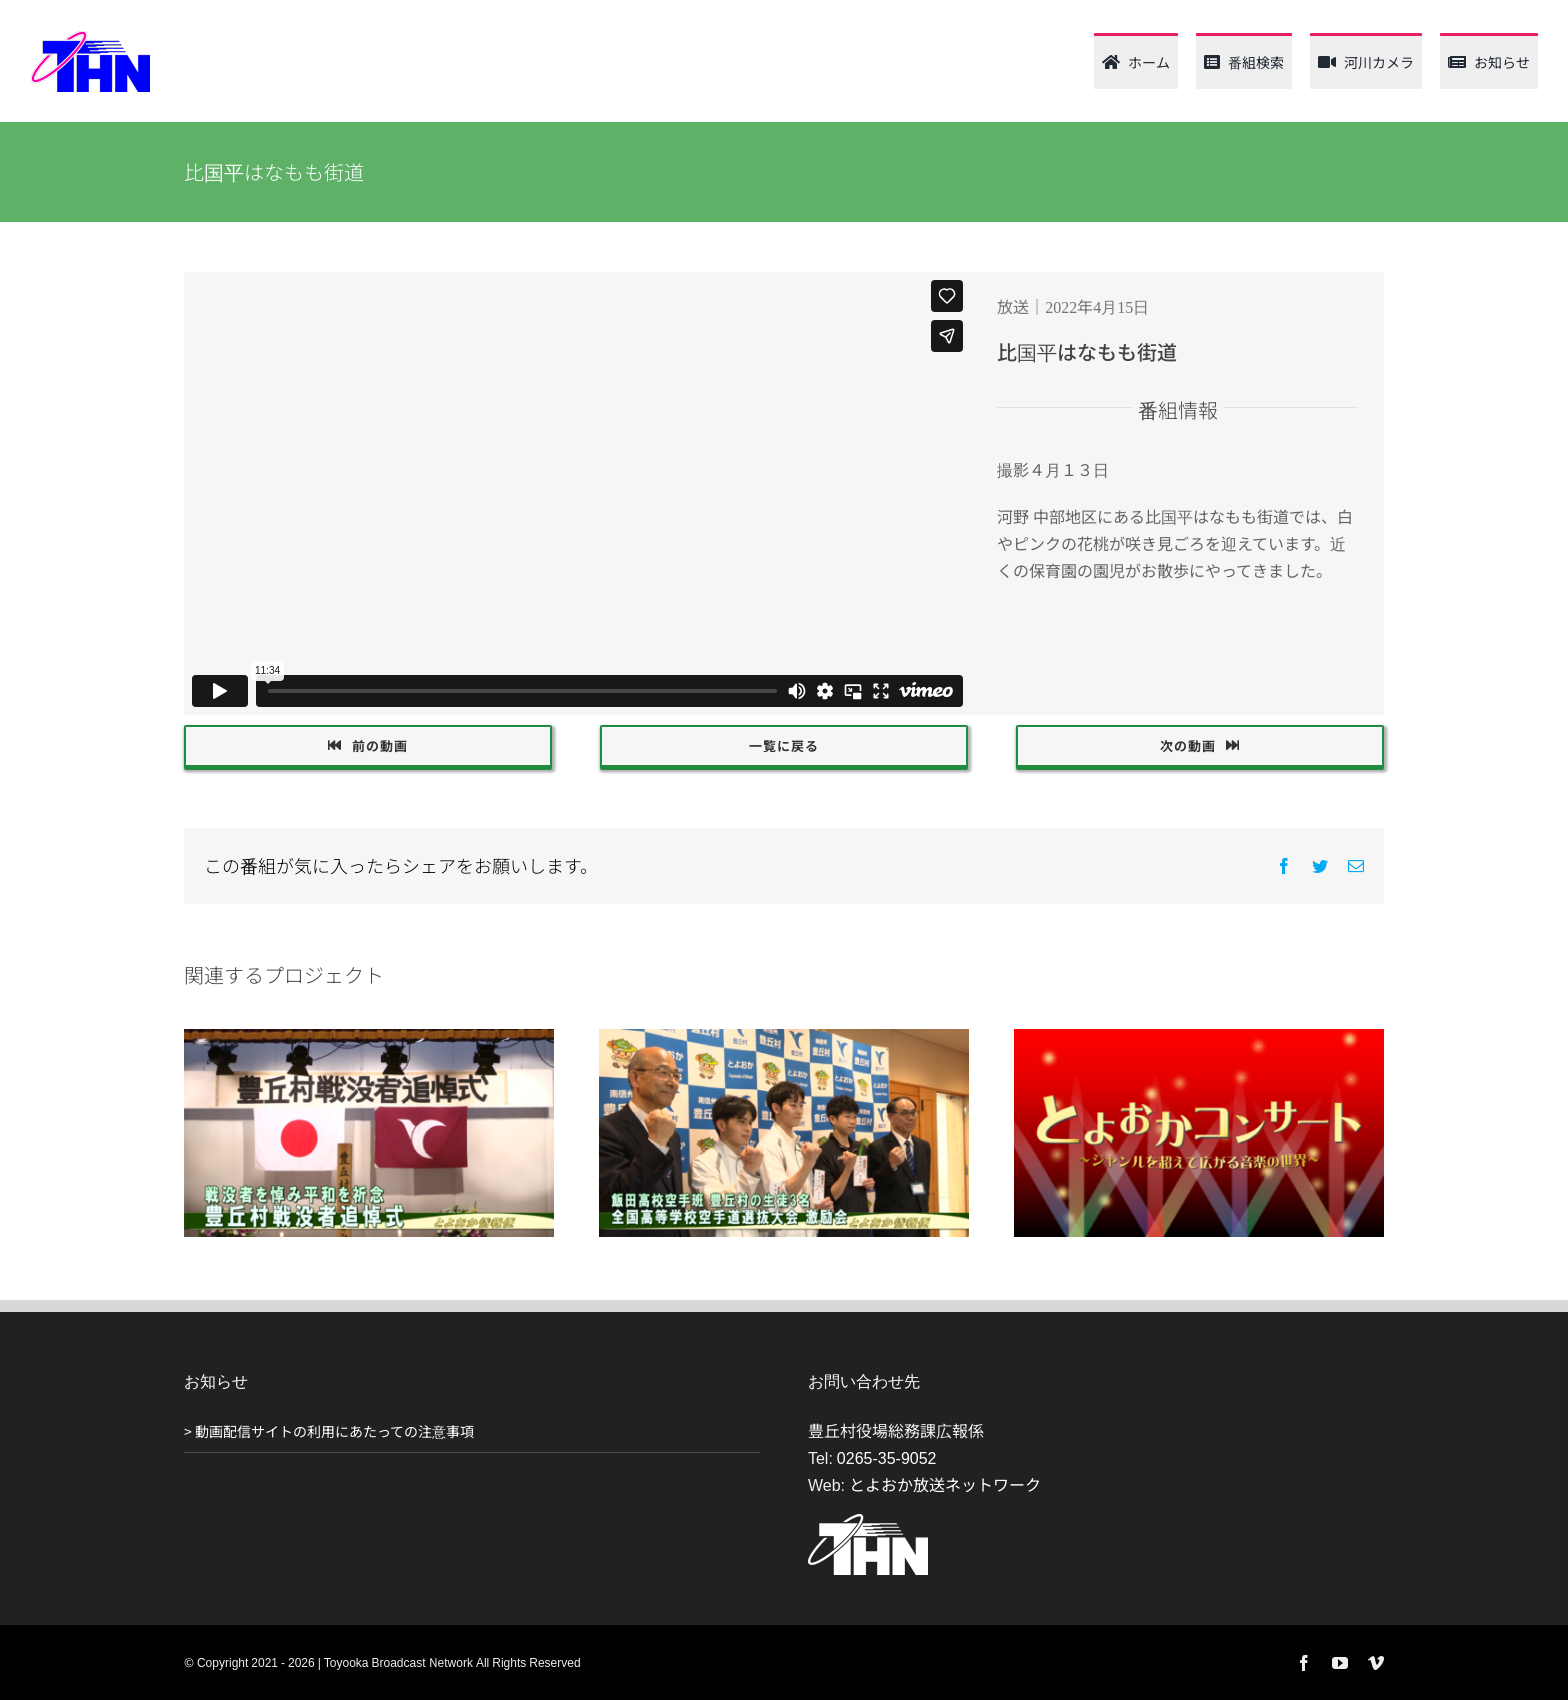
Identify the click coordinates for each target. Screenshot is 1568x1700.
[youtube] (1340, 1663)
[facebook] (1304, 1663)
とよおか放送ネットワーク (945, 1484)
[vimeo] (1376, 1663)
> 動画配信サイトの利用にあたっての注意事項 (329, 1431)
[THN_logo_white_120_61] (868, 1522)
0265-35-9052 (887, 1457)
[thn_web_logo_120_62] (90, 38)
